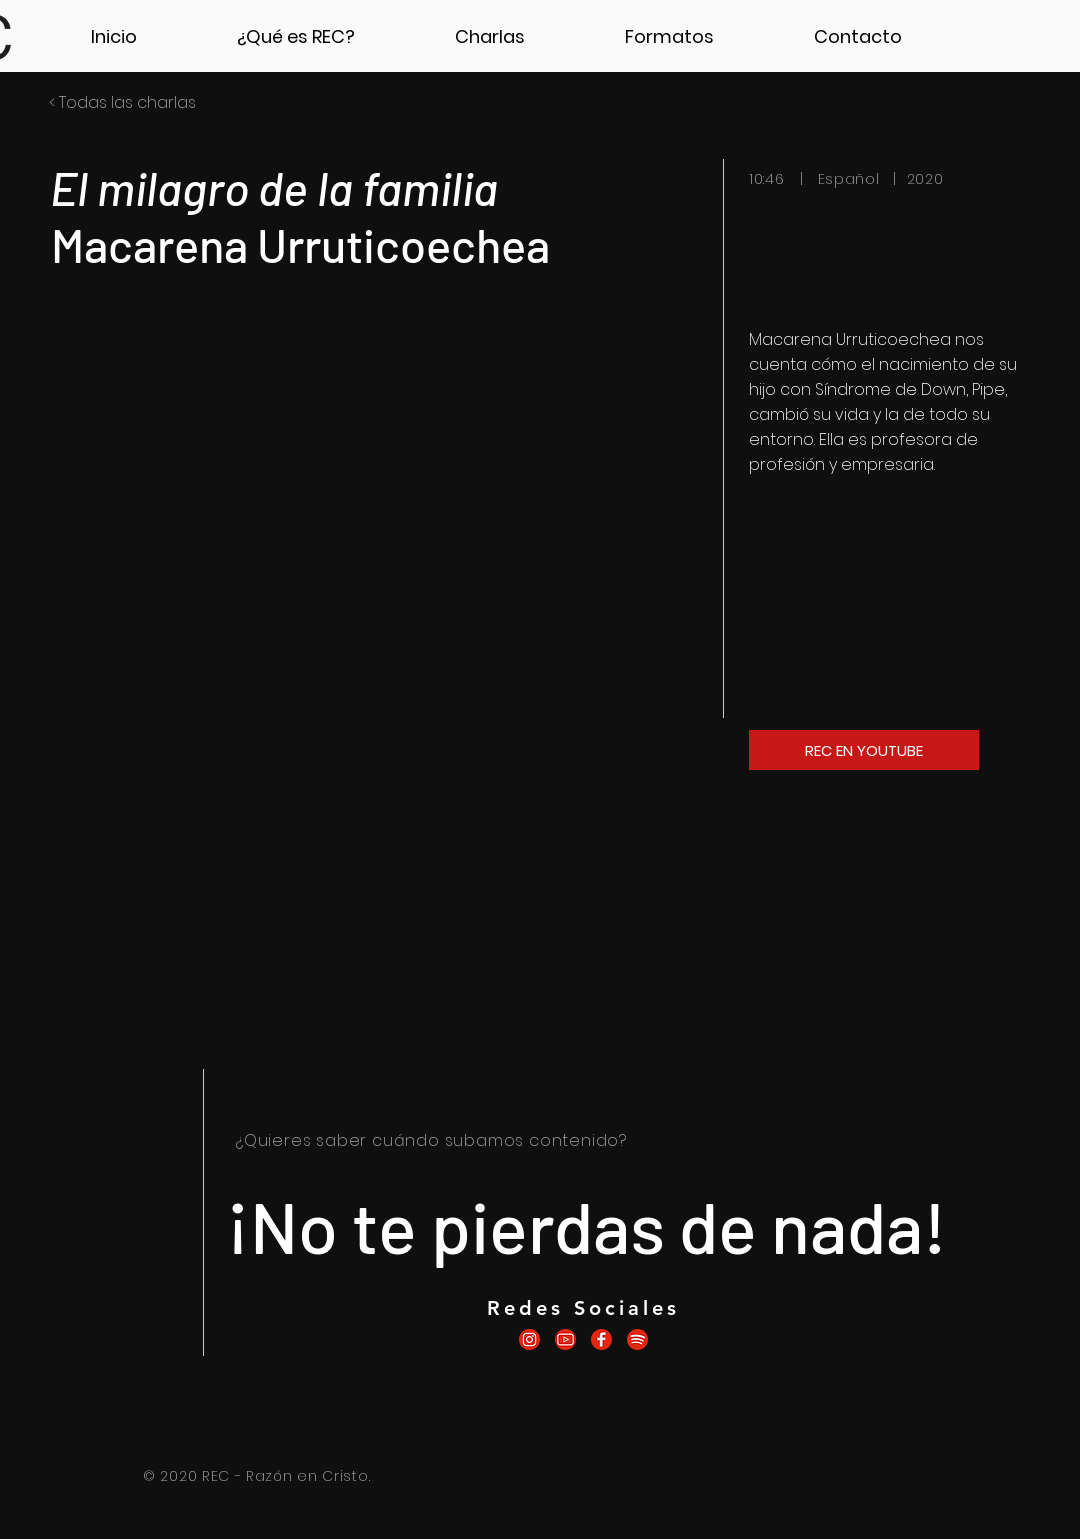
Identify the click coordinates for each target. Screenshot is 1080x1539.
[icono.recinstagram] (529, 1339)
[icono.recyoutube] (565, 1339)
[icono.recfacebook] (601, 1339)
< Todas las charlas (122, 102)
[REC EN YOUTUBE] (864, 750)
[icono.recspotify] (637, 1339)
